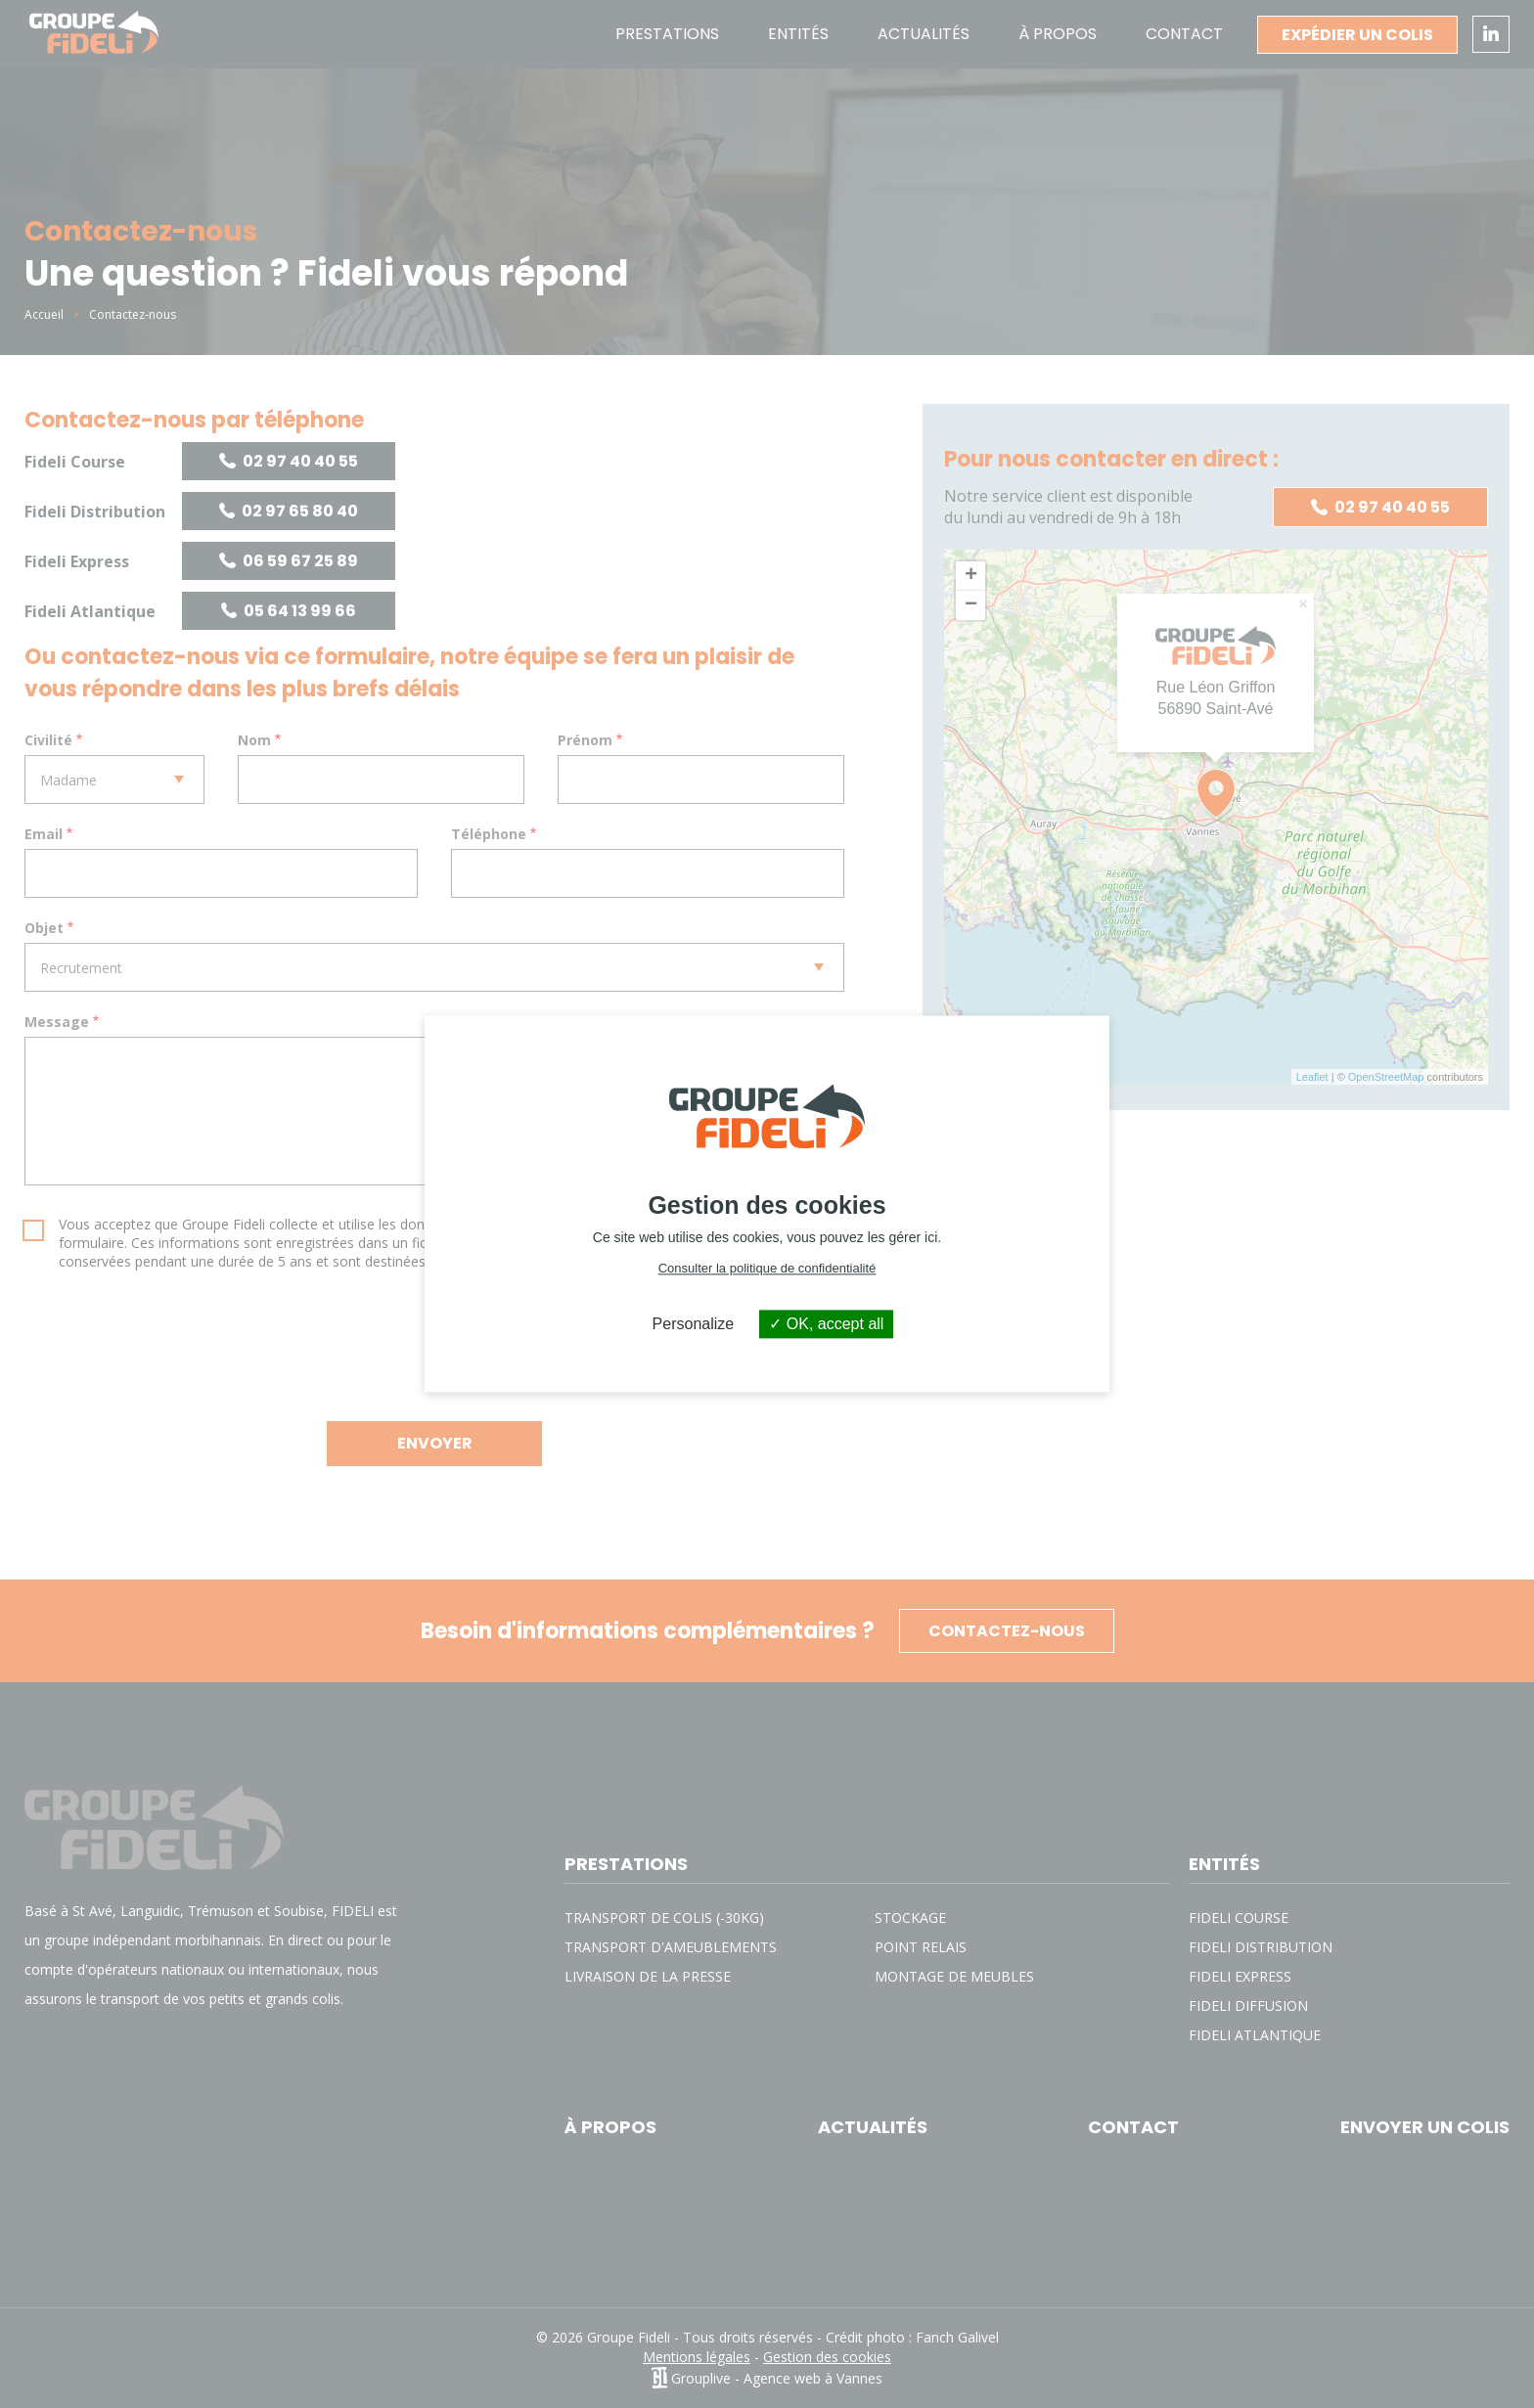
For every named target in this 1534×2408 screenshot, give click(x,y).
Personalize (694, 1323)
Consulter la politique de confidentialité (767, 1268)
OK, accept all (826, 1323)
